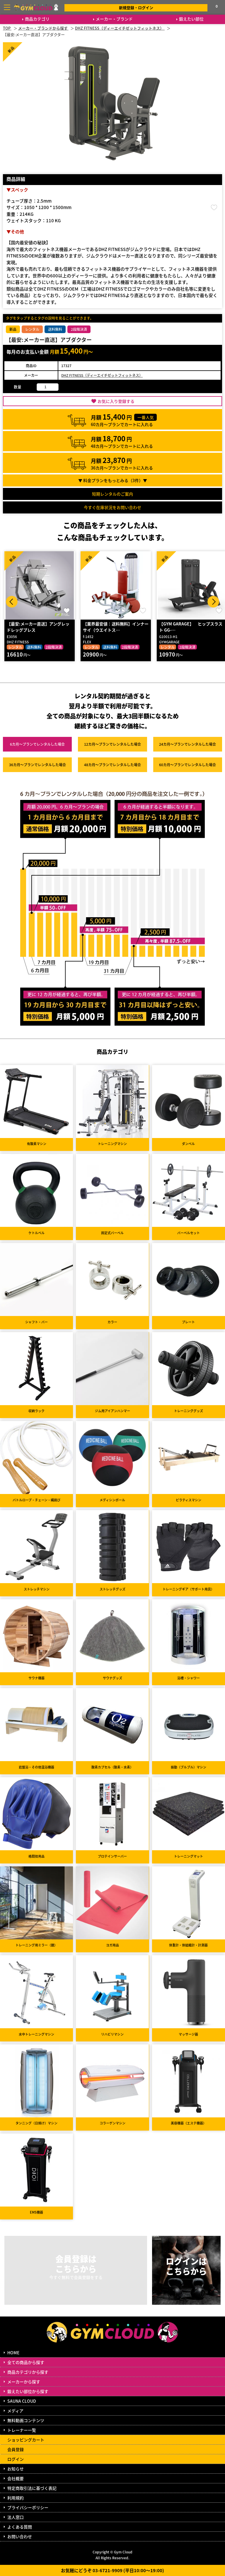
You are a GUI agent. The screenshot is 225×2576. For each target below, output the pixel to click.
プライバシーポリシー (27, 2507)
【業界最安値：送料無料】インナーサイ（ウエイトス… (116, 627)
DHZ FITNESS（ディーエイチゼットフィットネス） (102, 375)
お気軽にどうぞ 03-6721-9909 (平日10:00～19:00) (112, 2570)
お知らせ (15, 2469)
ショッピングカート (25, 2440)
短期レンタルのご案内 (112, 494)
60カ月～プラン (187, 764)
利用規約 (15, 2498)
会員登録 (15, 2449)
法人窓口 (15, 2517)
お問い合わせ (19, 2536)
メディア (15, 2411)
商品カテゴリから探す (27, 2372)
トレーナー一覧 (21, 2430)
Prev (12, 602)
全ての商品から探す (25, 2362)
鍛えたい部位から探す (27, 2391)
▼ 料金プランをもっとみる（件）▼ (112, 480)
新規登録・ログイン (136, 7)
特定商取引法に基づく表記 (32, 2488)
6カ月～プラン (37, 744)
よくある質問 (19, 2527)
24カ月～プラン (187, 744)
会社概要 (15, 2478)
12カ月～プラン (112, 744)
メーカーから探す (23, 2382)
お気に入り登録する (116, 401)
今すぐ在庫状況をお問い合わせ (112, 507)
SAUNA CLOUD (21, 2401)
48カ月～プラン (112, 764)
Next (213, 602)
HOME (13, 2352)
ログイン (15, 2459)
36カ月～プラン (37, 764)
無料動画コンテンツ (25, 2420)
